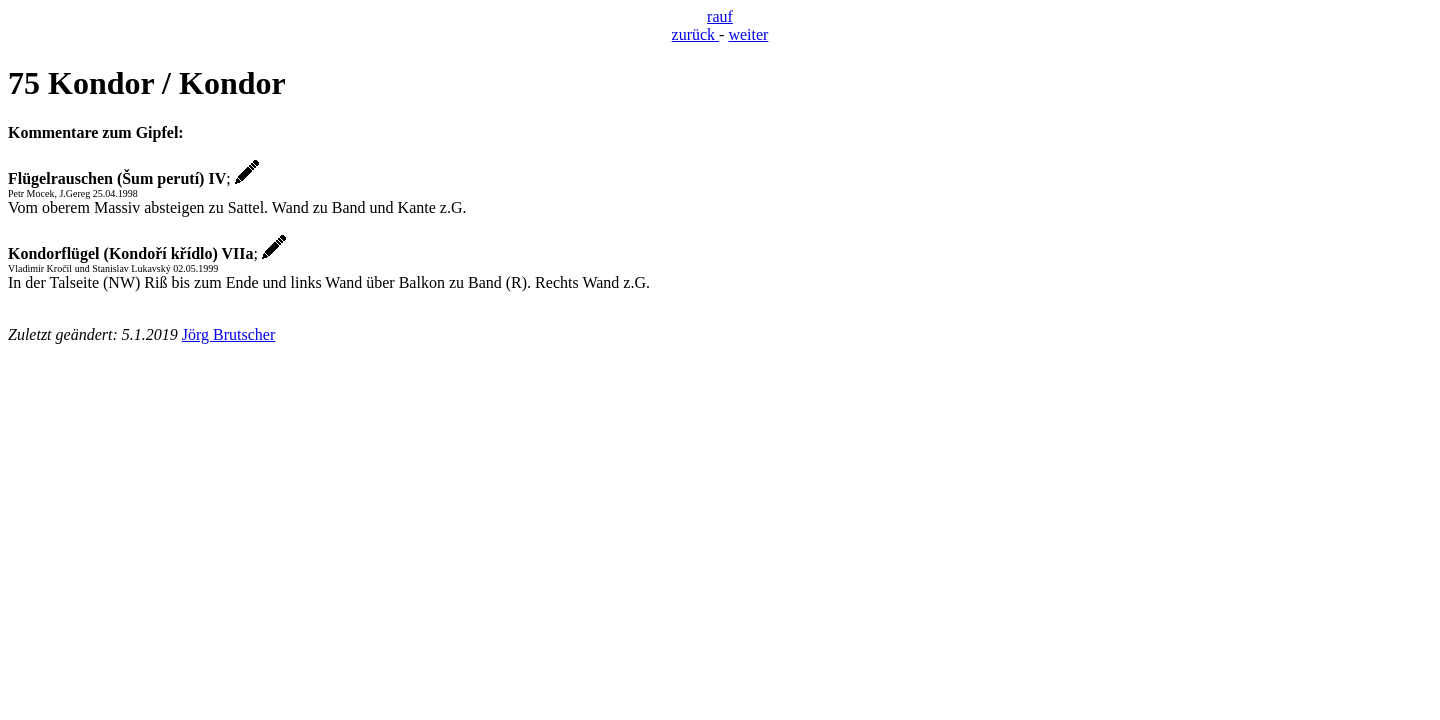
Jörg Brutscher (228, 334)
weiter (748, 34)
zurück (696, 34)
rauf (720, 16)
